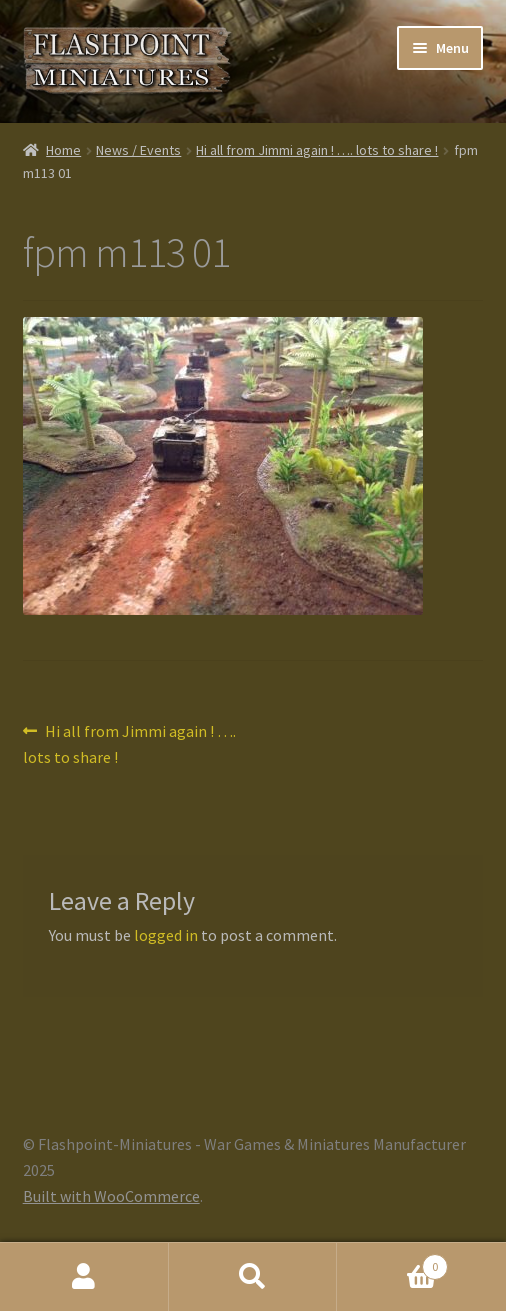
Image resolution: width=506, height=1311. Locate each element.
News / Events (138, 150)
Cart (392, 1262)
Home (63, 150)
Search (253, 1277)
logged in (166, 935)
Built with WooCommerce (111, 1196)
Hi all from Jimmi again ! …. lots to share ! (317, 150)
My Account (84, 1277)
